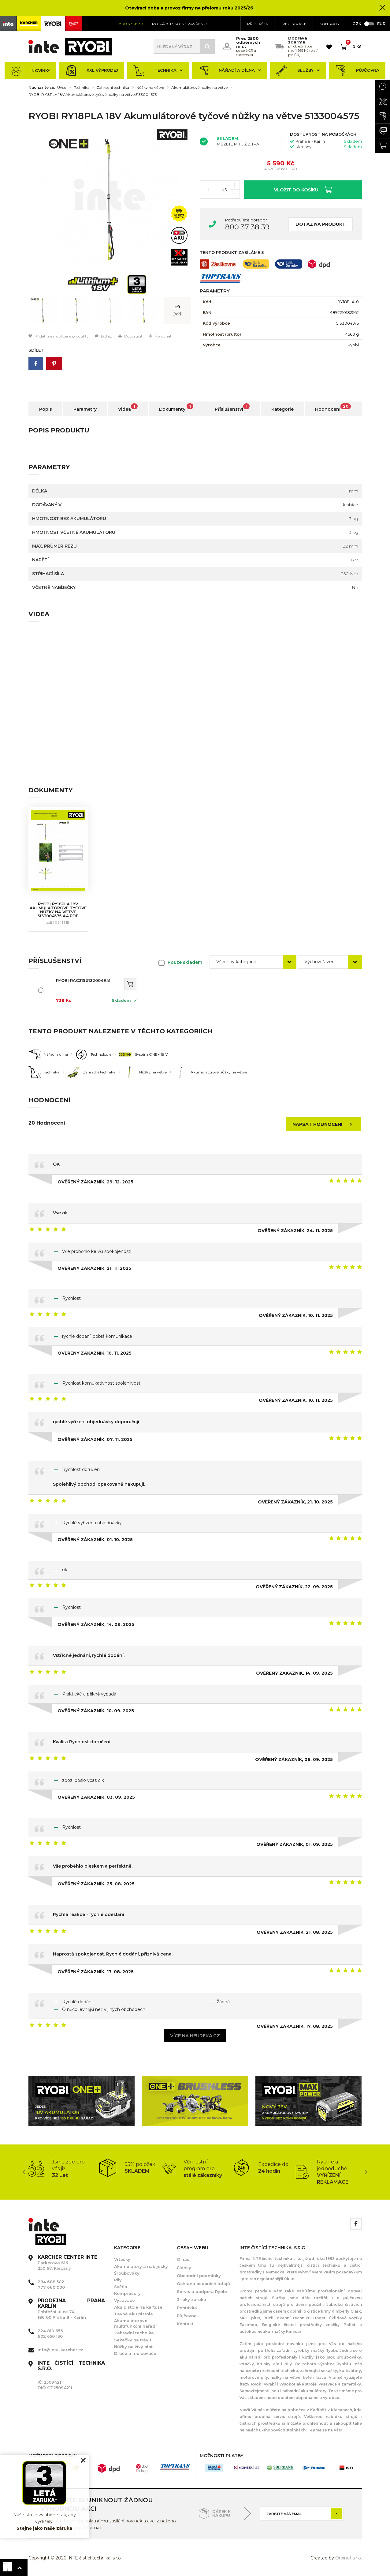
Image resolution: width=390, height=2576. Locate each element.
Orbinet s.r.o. (348, 2558)
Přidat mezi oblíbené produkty (58, 336)
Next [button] (366, 2172)
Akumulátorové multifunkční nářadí (135, 2323)
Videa (128, 407)
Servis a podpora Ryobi (202, 2291)
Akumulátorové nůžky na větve (199, 87)
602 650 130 (50, 2336)
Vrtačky (122, 2259)
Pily (118, 2279)
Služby (298, 70)
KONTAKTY (329, 23)
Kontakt (185, 2323)
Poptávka (187, 2307)
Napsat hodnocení (324, 1124)
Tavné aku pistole (133, 2313)
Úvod (61, 87)
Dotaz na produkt (320, 224)
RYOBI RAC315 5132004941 (83, 980)
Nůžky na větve (150, 87)
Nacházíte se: (41, 87)
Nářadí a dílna (229, 70)
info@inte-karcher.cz (60, 2349)
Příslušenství (232, 407)
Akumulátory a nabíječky (141, 2266)
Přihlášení (258, 23)
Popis (45, 409)
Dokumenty (176, 407)
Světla (120, 2286)
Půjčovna (357, 70)
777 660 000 (51, 2287)
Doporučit (130, 336)
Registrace (294, 23)
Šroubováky (126, 2273)
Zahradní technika (113, 87)
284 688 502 (51, 2281)
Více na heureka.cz (195, 2036)
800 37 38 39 (247, 227)
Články (184, 2267)
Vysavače (124, 2300)
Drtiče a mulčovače (135, 2353)
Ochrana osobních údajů (203, 2283)
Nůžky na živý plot (133, 2346)
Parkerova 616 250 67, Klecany (67, 2263)
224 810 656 (50, 2330)
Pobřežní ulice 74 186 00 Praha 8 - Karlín (71, 2309)
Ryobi (353, 344)
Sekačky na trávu (132, 2339)
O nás (183, 2259)
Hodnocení (333, 407)
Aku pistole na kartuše (138, 2307)
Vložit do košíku (303, 189)
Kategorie (282, 409)
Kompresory (127, 2293)
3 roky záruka (191, 2299)
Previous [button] (24, 2172)
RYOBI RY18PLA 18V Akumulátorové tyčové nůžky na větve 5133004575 (92, 94)
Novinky (30, 70)
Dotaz (103, 336)
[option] (109, 200)
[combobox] (253, 962)
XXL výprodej (91, 70)
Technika (158, 70)
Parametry (85, 409)
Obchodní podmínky (199, 2275)
